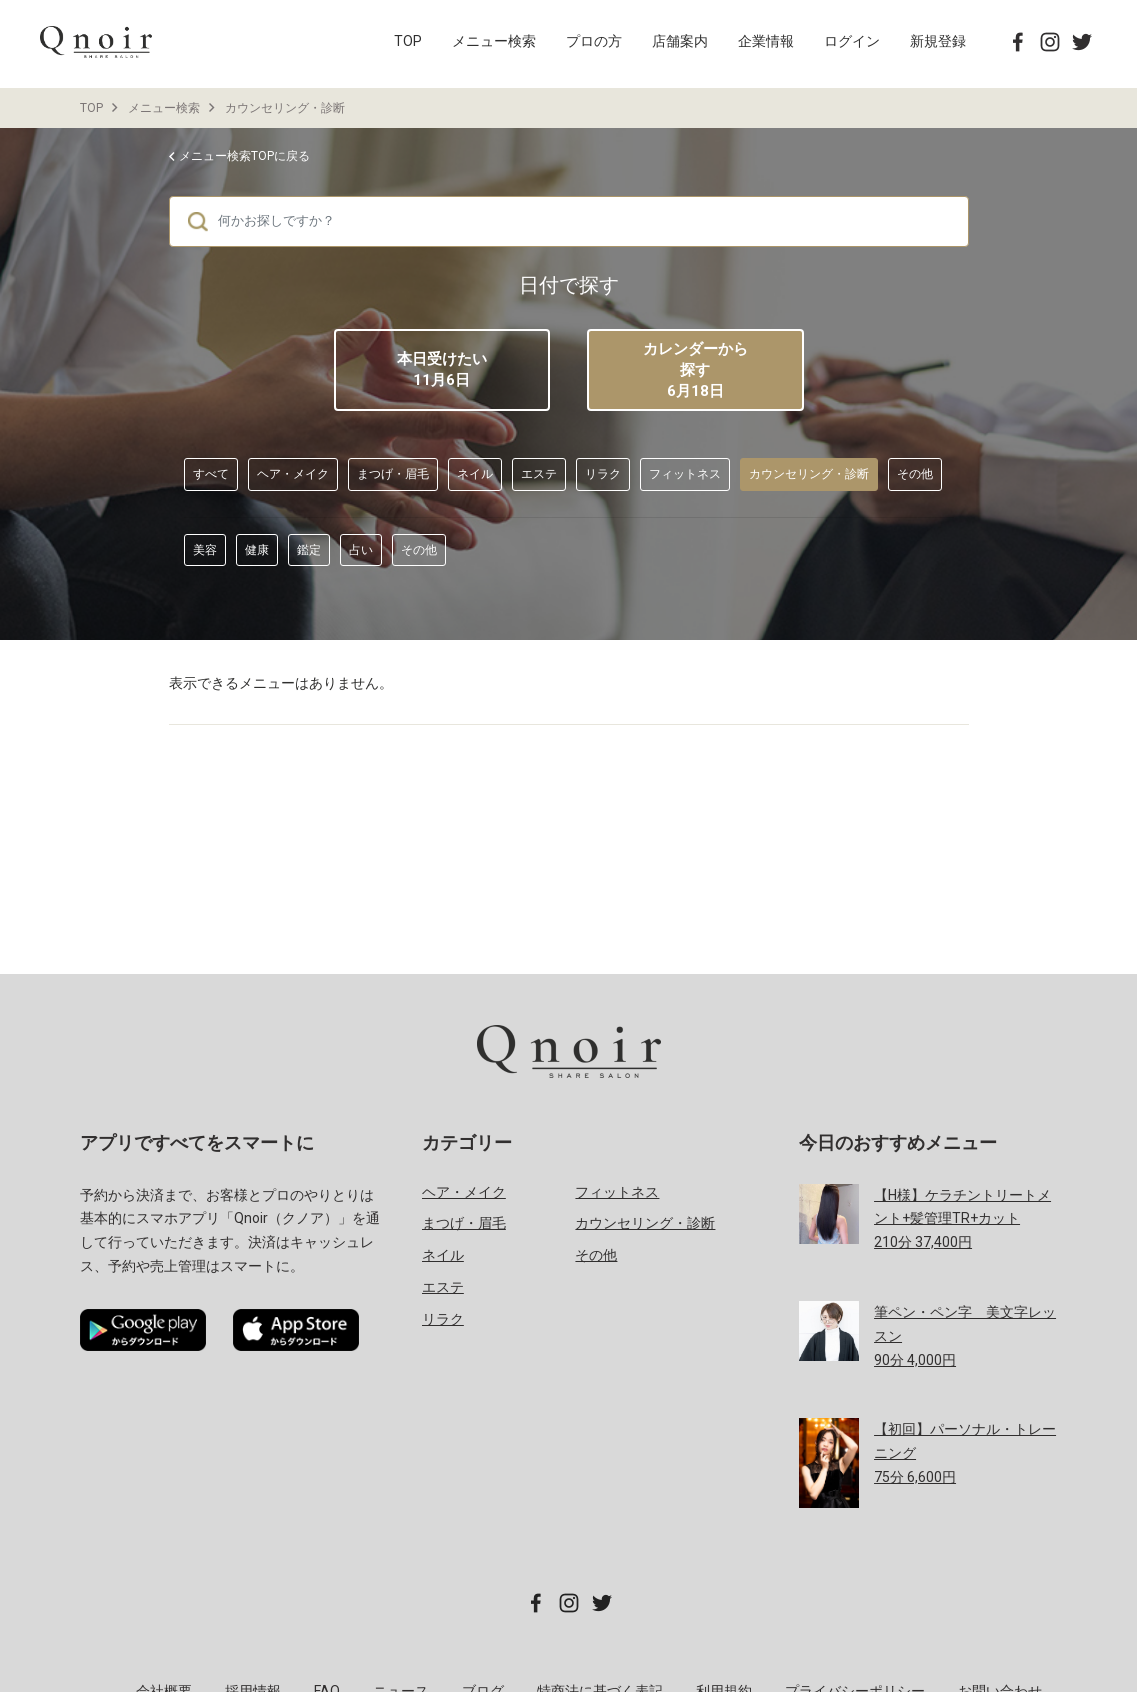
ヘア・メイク (293, 474)
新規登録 (938, 41)
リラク (603, 474)
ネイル (475, 474)
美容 (205, 550)
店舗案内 (680, 41)
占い (361, 550)
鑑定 (309, 550)
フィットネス (685, 474)
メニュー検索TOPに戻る (244, 156)
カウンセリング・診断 (285, 108)
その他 (915, 474)
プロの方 (594, 41)
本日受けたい (442, 369)
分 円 (962, 1219)
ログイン (852, 41)
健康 (257, 550)
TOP (408, 41)
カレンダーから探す (695, 371)
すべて (211, 474)
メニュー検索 (494, 41)
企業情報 (766, 41)
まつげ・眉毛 (393, 474)
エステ (539, 474)
